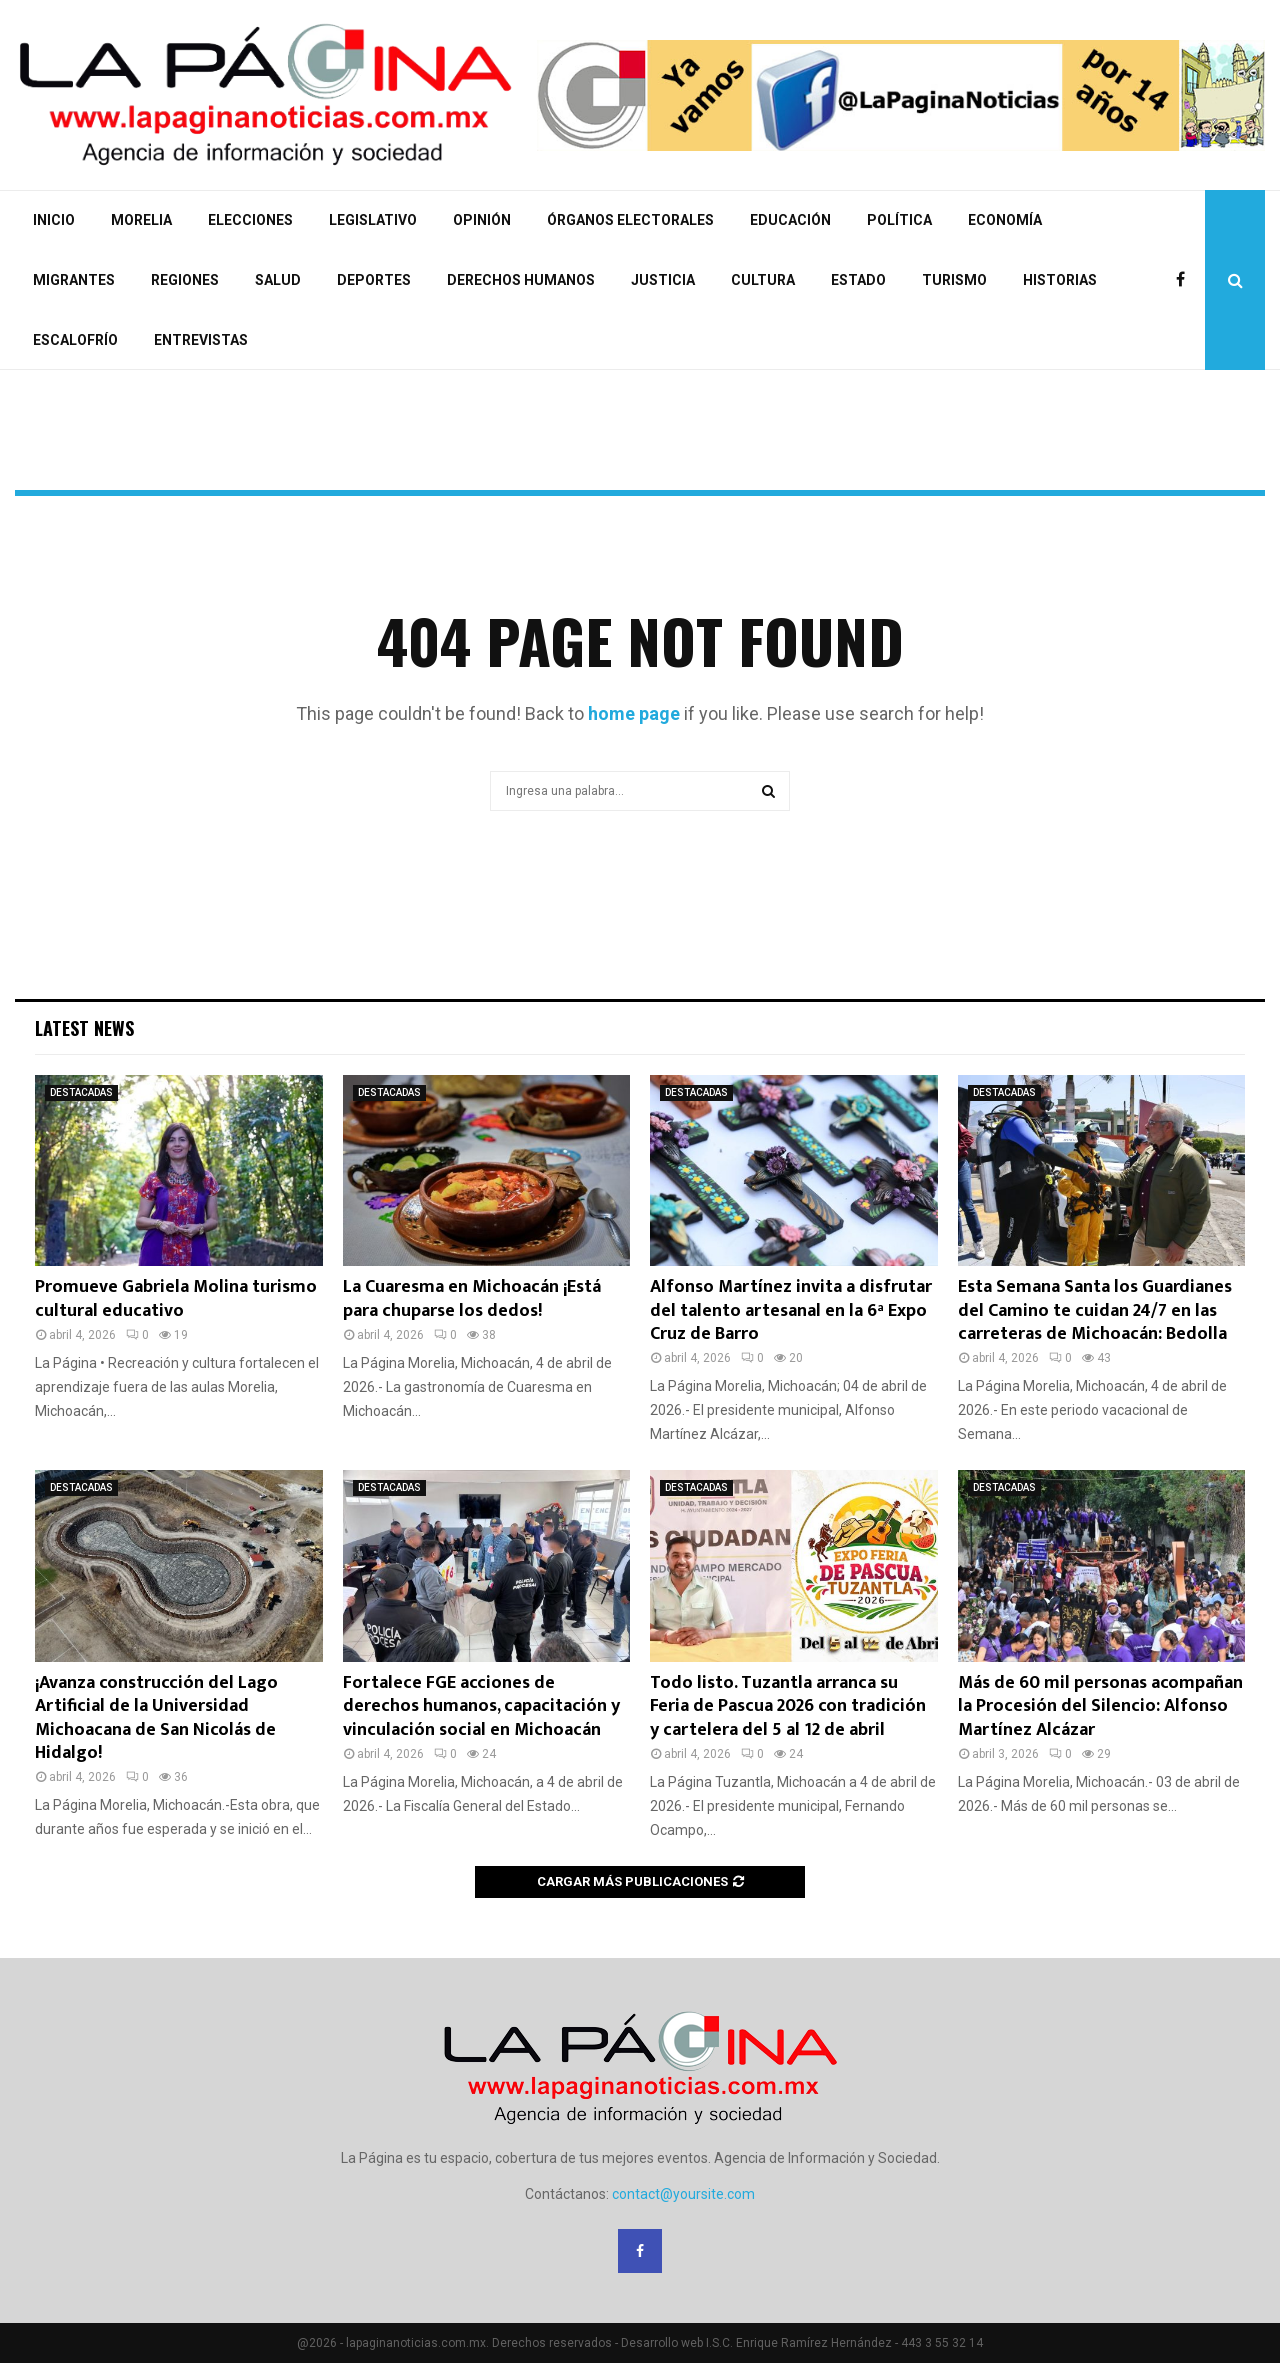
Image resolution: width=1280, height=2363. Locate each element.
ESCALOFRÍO (75, 340)
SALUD (278, 280)
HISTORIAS (1060, 280)
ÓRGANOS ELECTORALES (630, 220)
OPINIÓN (482, 220)
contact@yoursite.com (683, 2194)
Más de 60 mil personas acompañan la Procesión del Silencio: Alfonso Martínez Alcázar (1100, 1706)
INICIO (54, 220)
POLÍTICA (899, 220)
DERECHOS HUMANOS (521, 280)
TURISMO (954, 280)
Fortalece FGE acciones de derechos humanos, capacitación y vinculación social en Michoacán (481, 1706)
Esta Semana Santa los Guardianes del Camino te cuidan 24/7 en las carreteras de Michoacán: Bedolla (1095, 1310)
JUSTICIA (663, 280)
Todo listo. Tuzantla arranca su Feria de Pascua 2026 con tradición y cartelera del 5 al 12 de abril (788, 1706)
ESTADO (858, 280)
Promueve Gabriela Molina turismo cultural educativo (176, 1298)
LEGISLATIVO (373, 220)
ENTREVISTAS (201, 340)
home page (634, 713)
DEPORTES (374, 280)
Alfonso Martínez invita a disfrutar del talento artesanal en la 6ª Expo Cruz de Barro (791, 1310)
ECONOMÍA (1005, 220)
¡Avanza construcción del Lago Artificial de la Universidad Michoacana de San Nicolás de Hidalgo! (156, 1718)
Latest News (84, 1028)
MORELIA (141, 220)
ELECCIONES (250, 220)
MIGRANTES (74, 280)
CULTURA (763, 280)
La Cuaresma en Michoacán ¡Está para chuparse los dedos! (472, 1298)
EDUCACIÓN (790, 220)
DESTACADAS (81, 1092)
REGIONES (185, 280)
